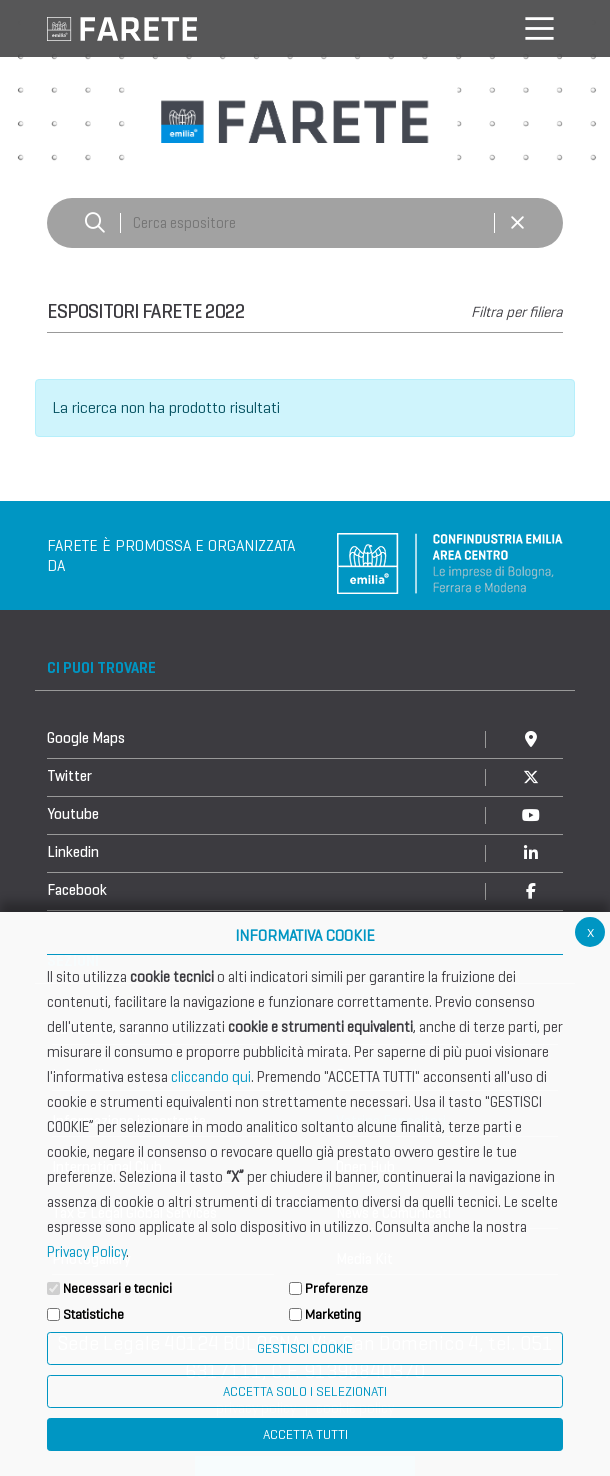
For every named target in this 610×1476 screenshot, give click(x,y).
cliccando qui (211, 1077)
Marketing (333, 1314)
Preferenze (336, 1288)
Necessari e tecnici (117, 1288)
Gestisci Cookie (305, 1348)
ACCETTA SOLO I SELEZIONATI (305, 1391)
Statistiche (93, 1314)
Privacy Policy (86, 1252)
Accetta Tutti (305, 1434)
